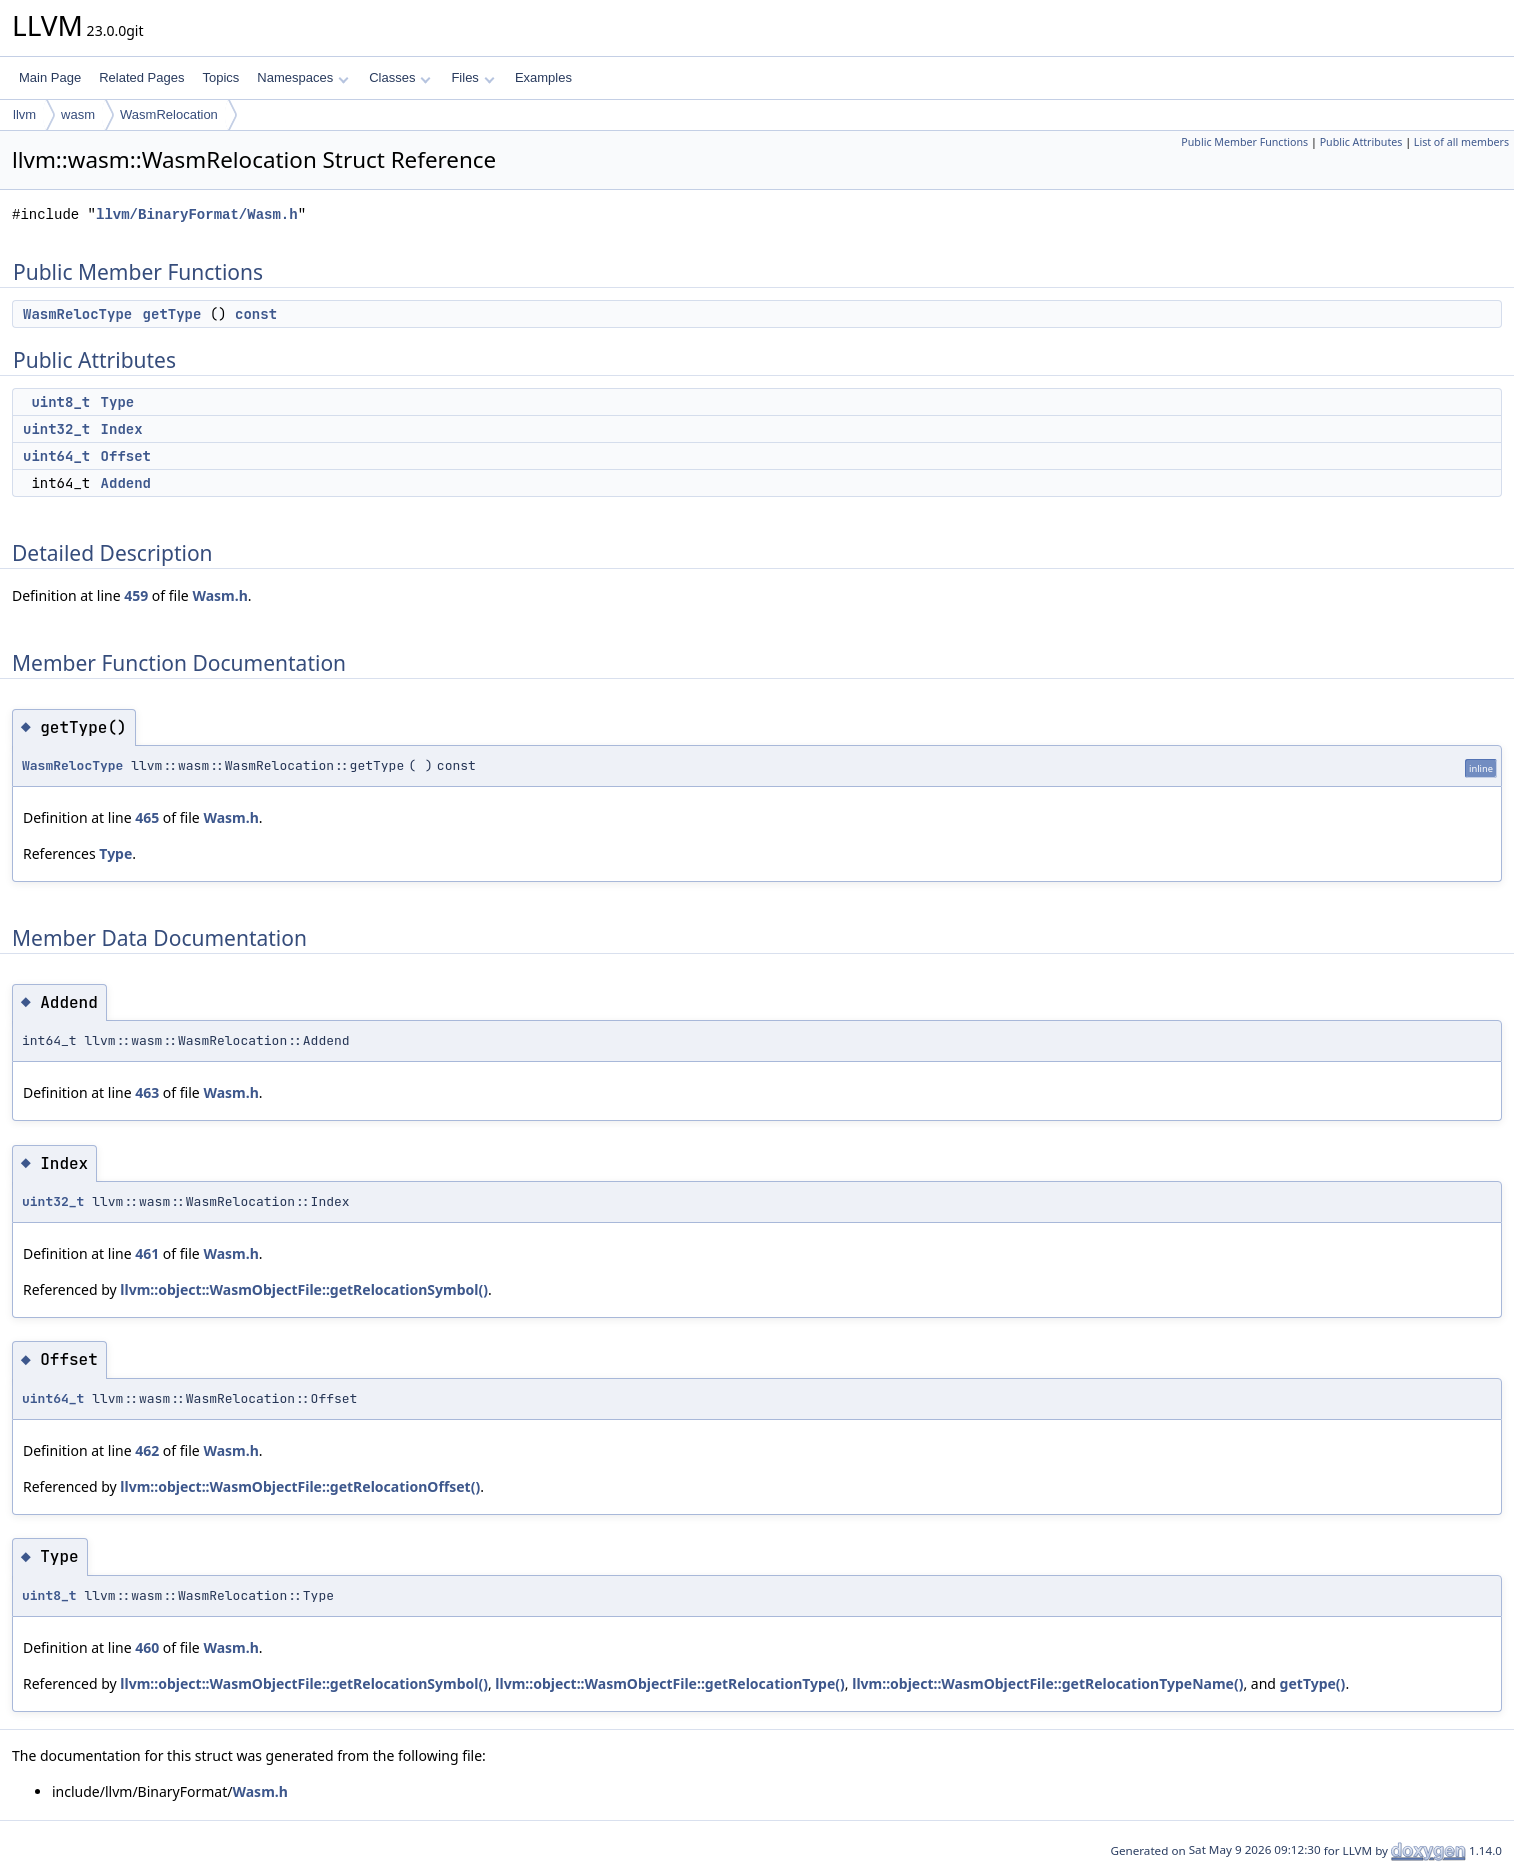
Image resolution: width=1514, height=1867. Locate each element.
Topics (220, 77)
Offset (126, 456)
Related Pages (141, 77)
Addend (126, 483)
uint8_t (60, 402)
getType (172, 314)
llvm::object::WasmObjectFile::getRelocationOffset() (300, 1486)
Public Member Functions (1244, 142)
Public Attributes (1361, 142)
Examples (543, 77)
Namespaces (302, 77)
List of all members (1461, 142)
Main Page (50, 77)
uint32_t (56, 429)
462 (147, 1450)
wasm (78, 114)
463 (147, 1092)
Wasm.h (219, 595)
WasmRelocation (169, 114)
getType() (1313, 1683)
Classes (400, 77)
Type (118, 402)
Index (122, 429)
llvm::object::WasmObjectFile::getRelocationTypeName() (1047, 1683)
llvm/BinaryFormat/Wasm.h (197, 214)
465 (147, 817)
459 (136, 595)
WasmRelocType (77, 314)
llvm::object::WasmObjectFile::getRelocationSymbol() (304, 1289)
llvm (24, 114)
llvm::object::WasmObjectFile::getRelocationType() (669, 1683)
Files (472, 77)
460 (147, 1647)
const (256, 314)
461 (147, 1253)
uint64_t (56, 456)
